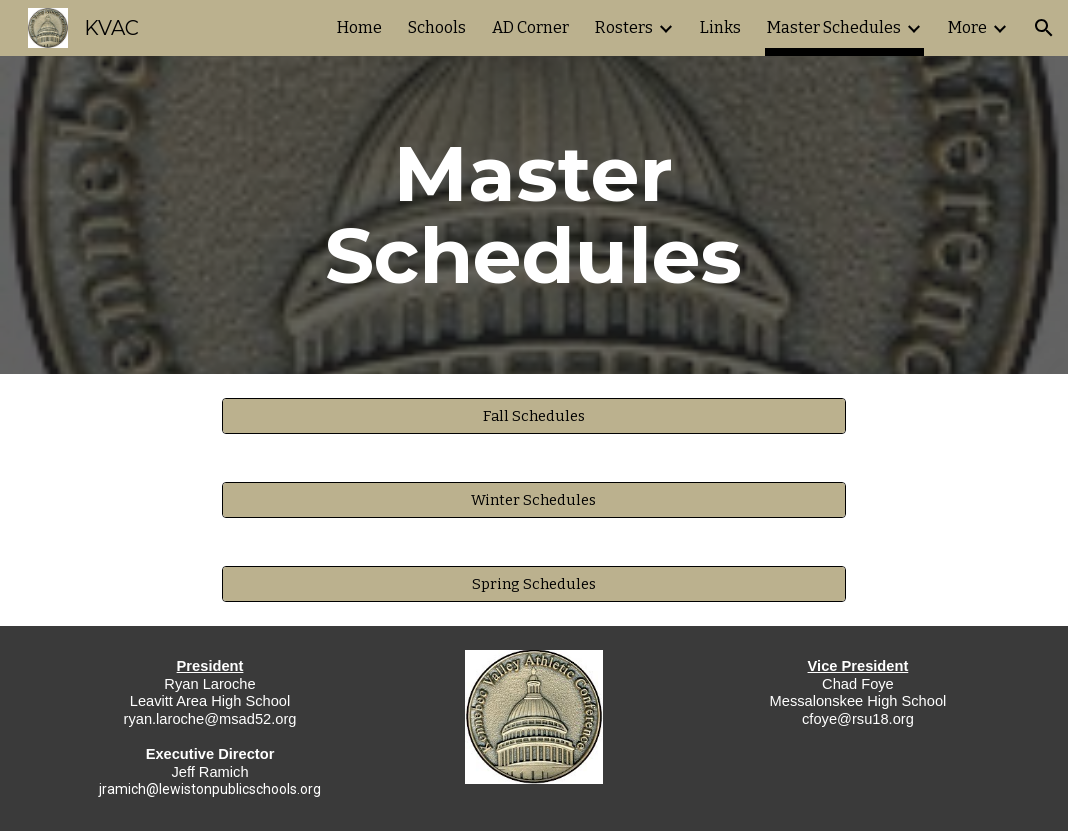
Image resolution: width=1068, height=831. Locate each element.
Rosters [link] (624, 27)
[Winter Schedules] (534, 499)
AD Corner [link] (530, 27)
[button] (1044, 28)
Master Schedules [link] (834, 27)
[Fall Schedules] (534, 415)
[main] (534, 215)
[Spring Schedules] (534, 583)
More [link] (967, 27)
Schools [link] (437, 27)
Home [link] (359, 27)
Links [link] (720, 27)
